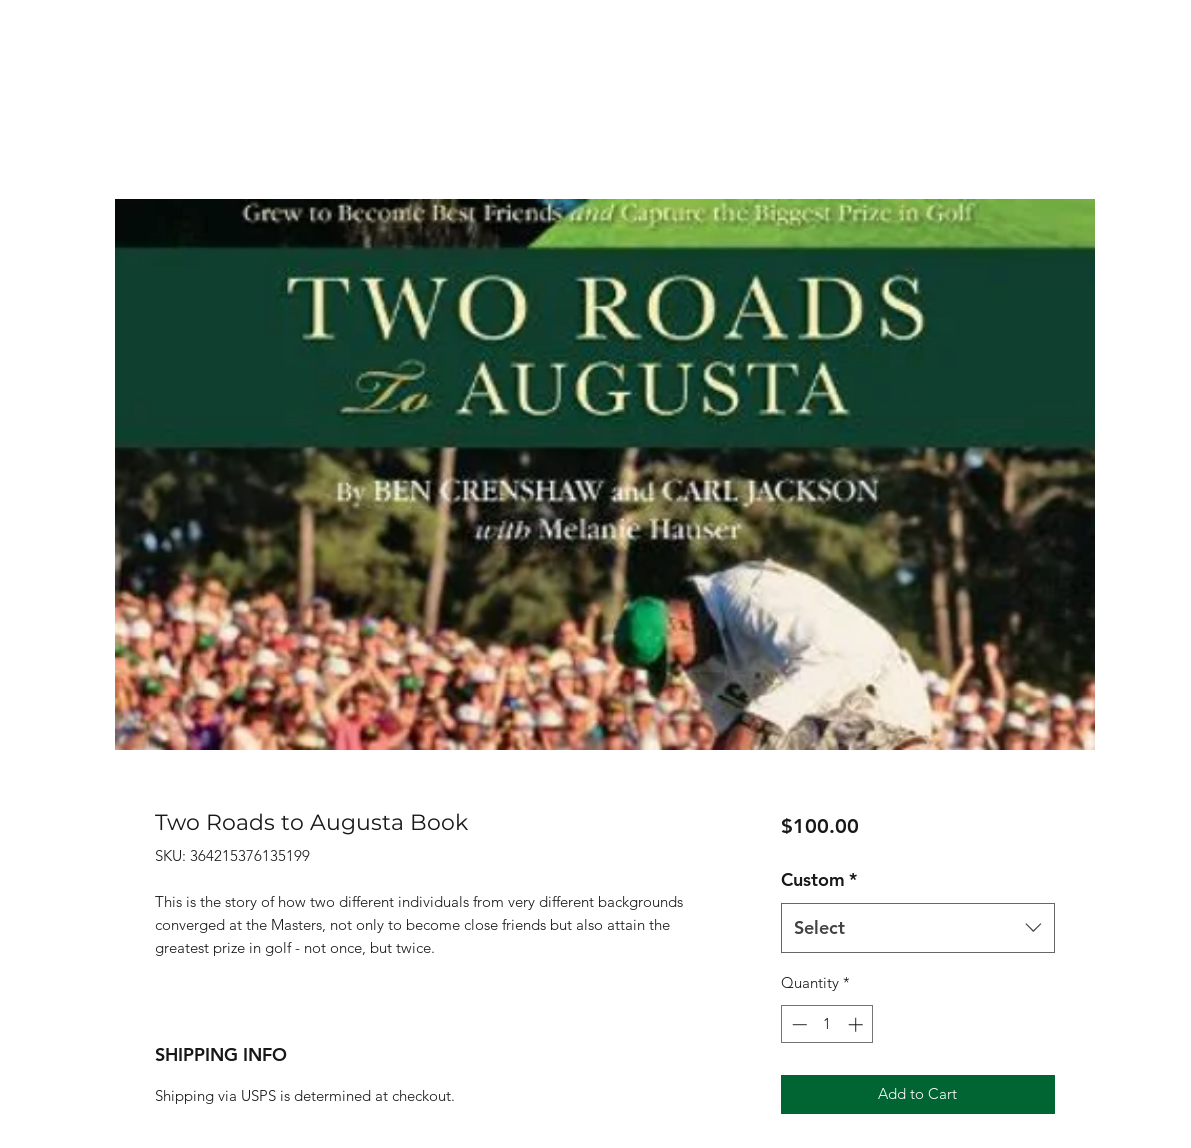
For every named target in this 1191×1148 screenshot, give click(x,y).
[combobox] (917, 928)
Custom (819, 879)
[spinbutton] (827, 1024)
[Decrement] (797, 1024)
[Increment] (857, 1024)
